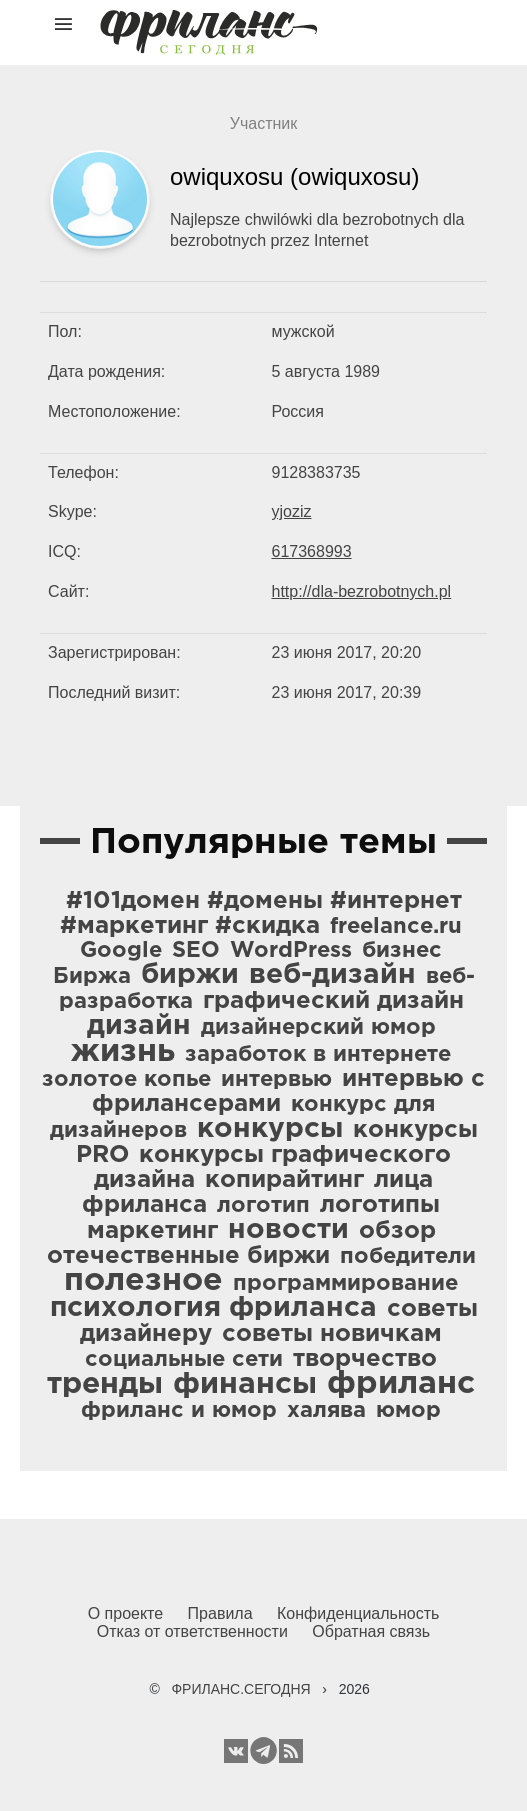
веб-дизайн (332, 975)
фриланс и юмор (179, 1411)
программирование (345, 1284)
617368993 (312, 551)
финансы (245, 1384)
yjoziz (292, 511)
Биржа (92, 977)
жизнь (123, 1052)
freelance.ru (396, 927)
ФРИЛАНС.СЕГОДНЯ (240, 1689)
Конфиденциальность (358, 1613)
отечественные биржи (188, 1256)
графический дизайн (333, 1001)
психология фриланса (213, 1308)
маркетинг (152, 1231)
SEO (196, 951)
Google (121, 951)
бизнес (402, 951)
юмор (408, 1411)
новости (288, 1230)
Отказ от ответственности (192, 1631)
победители (408, 1257)
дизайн (139, 1026)
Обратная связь (371, 1631)
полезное (143, 1281)
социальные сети (184, 1360)
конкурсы (270, 1129)
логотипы (380, 1205)
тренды (105, 1384)
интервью (276, 1080)
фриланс (401, 1384)
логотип (263, 1206)
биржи (190, 975)
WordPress (291, 951)
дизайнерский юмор (318, 1028)
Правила (220, 1613)
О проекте (125, 1613)
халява (326, 1411)
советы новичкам (332, 1334)
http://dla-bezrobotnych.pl (362, 591)
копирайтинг (284, 1180)
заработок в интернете (318, 1055)
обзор (397, 1231)
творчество (365, 1359)
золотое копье (126, 1080)
